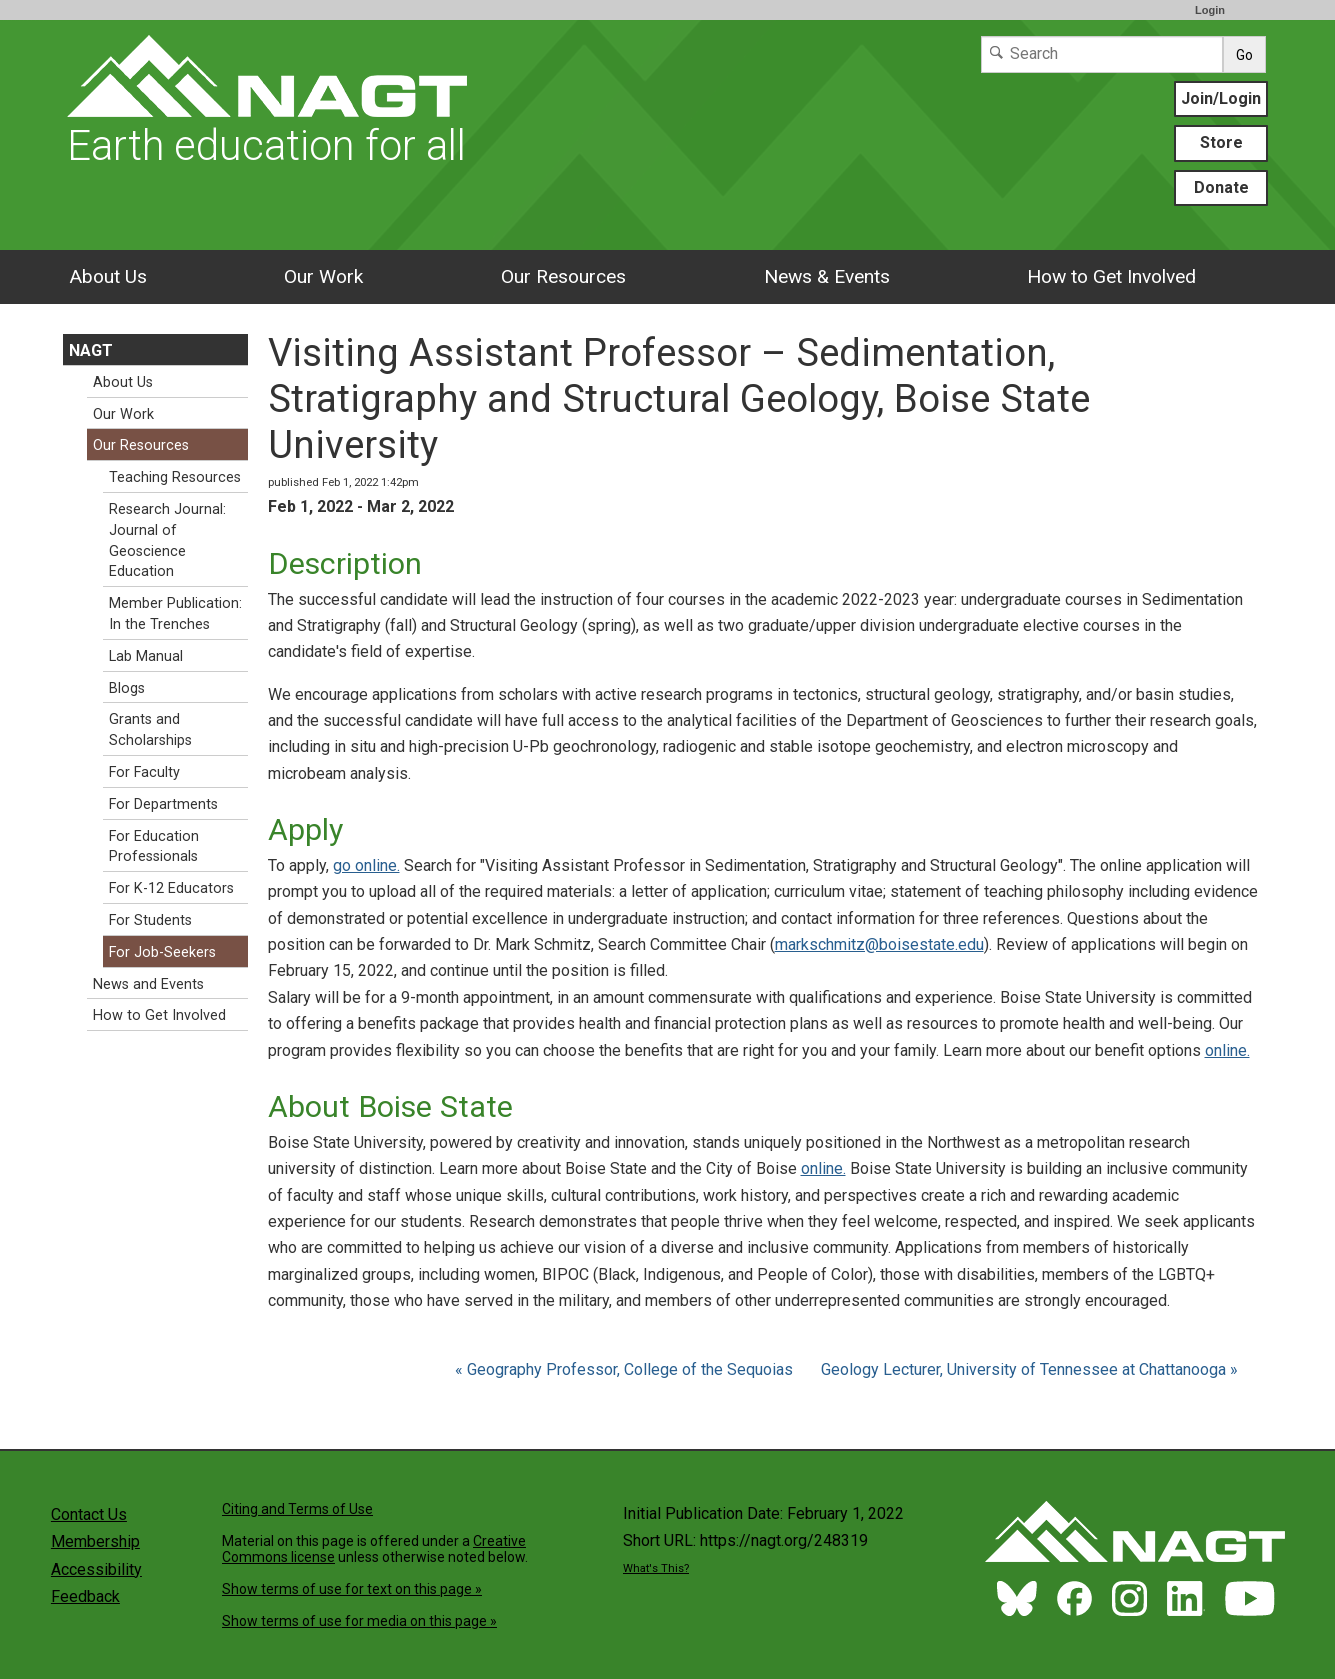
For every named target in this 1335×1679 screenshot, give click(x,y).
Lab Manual (146, 656)
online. (1227, 1050)
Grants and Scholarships (150, 730)
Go (1244, 55)
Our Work (323, 276)
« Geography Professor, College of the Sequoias (626, 1369)
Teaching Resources (175, 477)
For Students (150, 920)
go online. (366, 865)
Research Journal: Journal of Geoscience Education (167, 540)
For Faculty (144, 772)
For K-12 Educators (171, 888)
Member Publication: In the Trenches (175, 614)
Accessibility (96, 1569)
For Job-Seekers (162, 952)
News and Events (148, 984)
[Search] (1102, 54)
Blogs (127, 688)
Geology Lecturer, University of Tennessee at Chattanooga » (1029, 1369)
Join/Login (1221, 98)
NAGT (91, 350)
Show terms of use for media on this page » (359, 1621)
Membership (95, 1541)
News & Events (827, 276)
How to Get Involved (1111, 276)
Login (1210, 10)
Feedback (85, 1596)
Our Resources (563, 276)
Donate (1221, 187)
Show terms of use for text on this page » (352, 1589)
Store (1221, 142)
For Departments (163, 804)
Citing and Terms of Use (297, 1509)
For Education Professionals (154, 847)
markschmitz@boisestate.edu (879, 944)
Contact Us (89, 1514)
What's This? (656, 1568)
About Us (108, 276)
